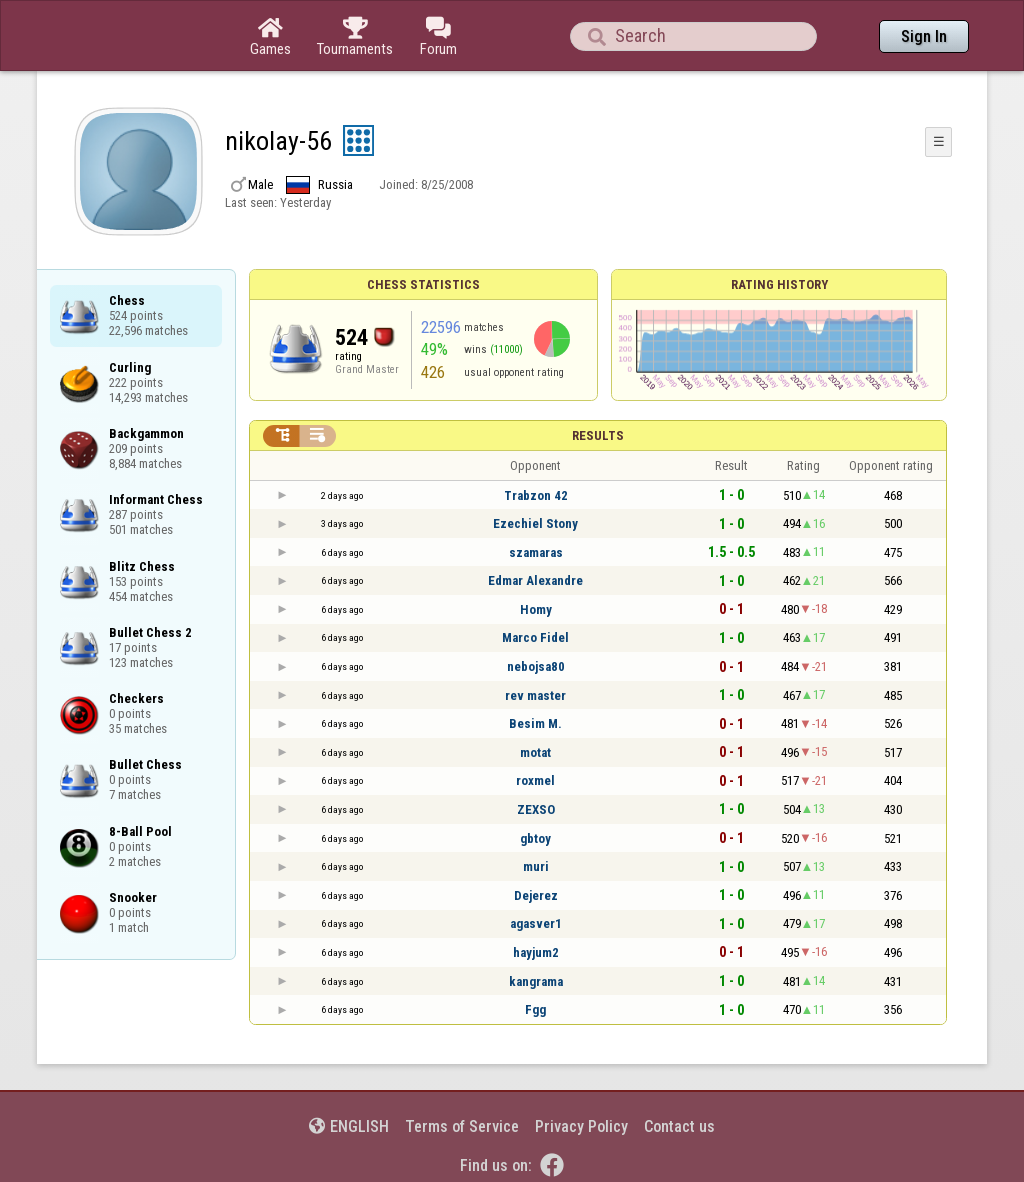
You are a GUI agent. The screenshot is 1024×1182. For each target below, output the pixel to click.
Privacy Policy (581, 1126)
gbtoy (535, 838)
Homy (536, 609)
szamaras (536, 552)
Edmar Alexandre (535, 580)
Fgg (535, 1009)
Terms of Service (462, 1126)
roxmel (535, 780)
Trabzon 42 (536, 495)
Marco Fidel (535, 637)
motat (535, 752)
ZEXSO (536, 809)
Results (598, 435)
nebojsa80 (536, 666)
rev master (535, 695)
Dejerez (536, 895)
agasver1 (536, 923)
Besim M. (535, 723)
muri (536, 866)
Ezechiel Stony (535, 523)
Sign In (924, 36)
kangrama (536, 981)
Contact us (679, 1126)
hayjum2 (536, 952)
